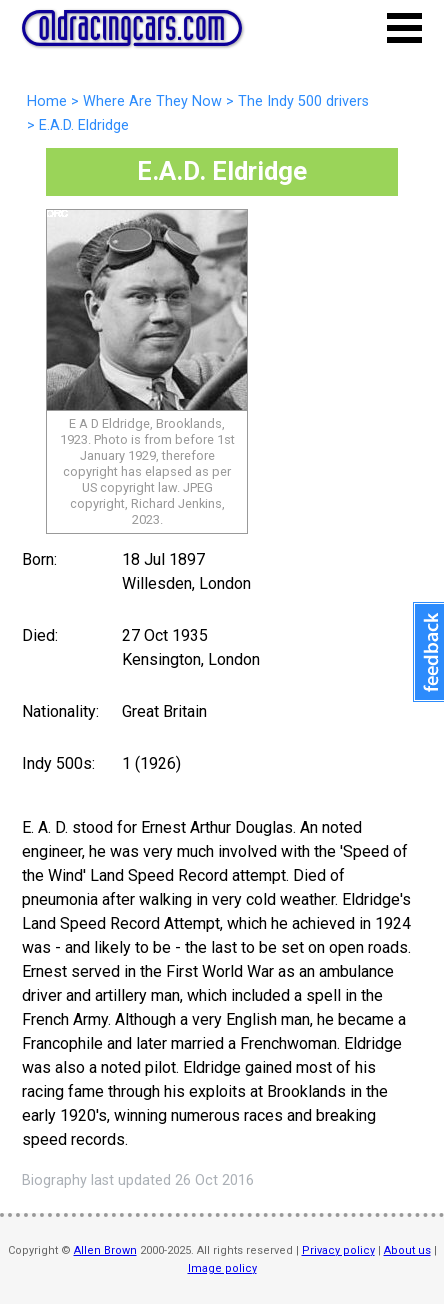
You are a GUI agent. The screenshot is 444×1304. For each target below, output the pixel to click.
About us (407, 1250)
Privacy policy (338, 1250)
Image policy (222, 1268)
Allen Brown (105, 1250)
